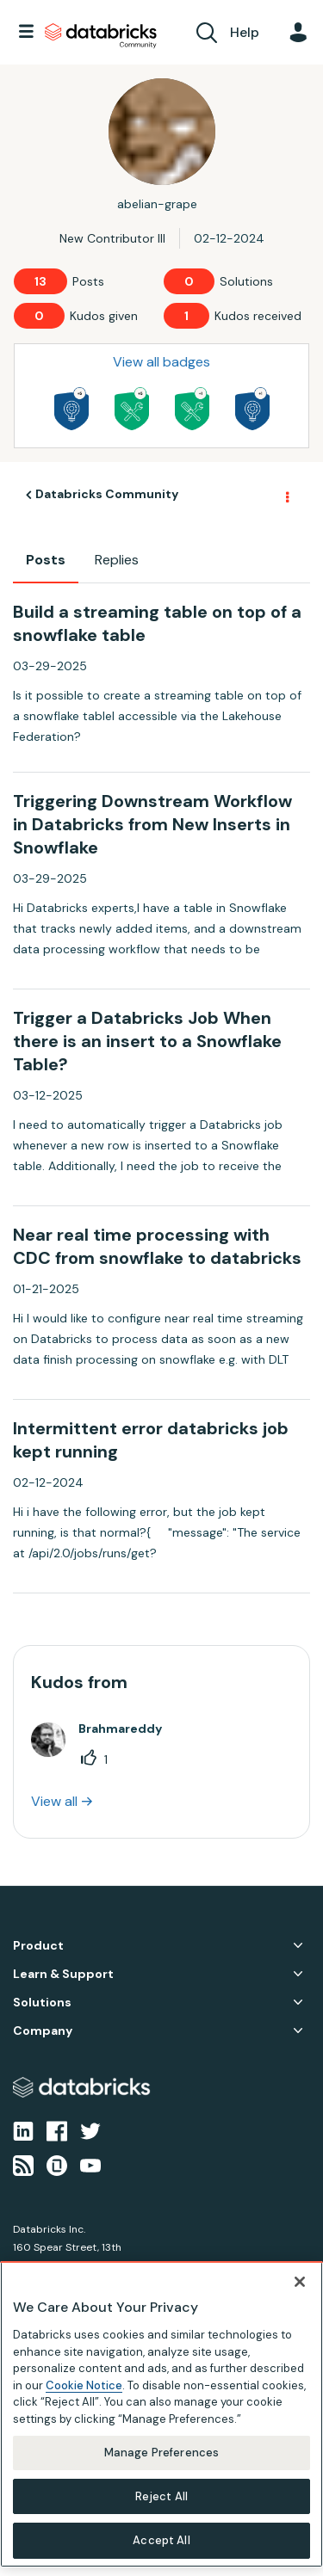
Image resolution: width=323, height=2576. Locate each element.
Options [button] (286, 496)
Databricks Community (101, 36)
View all (54, 1801)
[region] (161, 2414)
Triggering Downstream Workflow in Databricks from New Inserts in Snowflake (152, 824)
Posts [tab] (45, 560)
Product (38, 1945)
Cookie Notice (84, 2385)
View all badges (161, 362)
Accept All (161, 2540)
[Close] (300, 2282)
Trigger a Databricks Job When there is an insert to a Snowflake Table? (147, 1041)
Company (42, 2031)
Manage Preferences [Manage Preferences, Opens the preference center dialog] (161, 2452)
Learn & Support (63, 1974)
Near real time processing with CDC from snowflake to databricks (157, 1246)
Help (244, 32)
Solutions (42, 2002)
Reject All (161, 2496)
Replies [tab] (117, 560)
